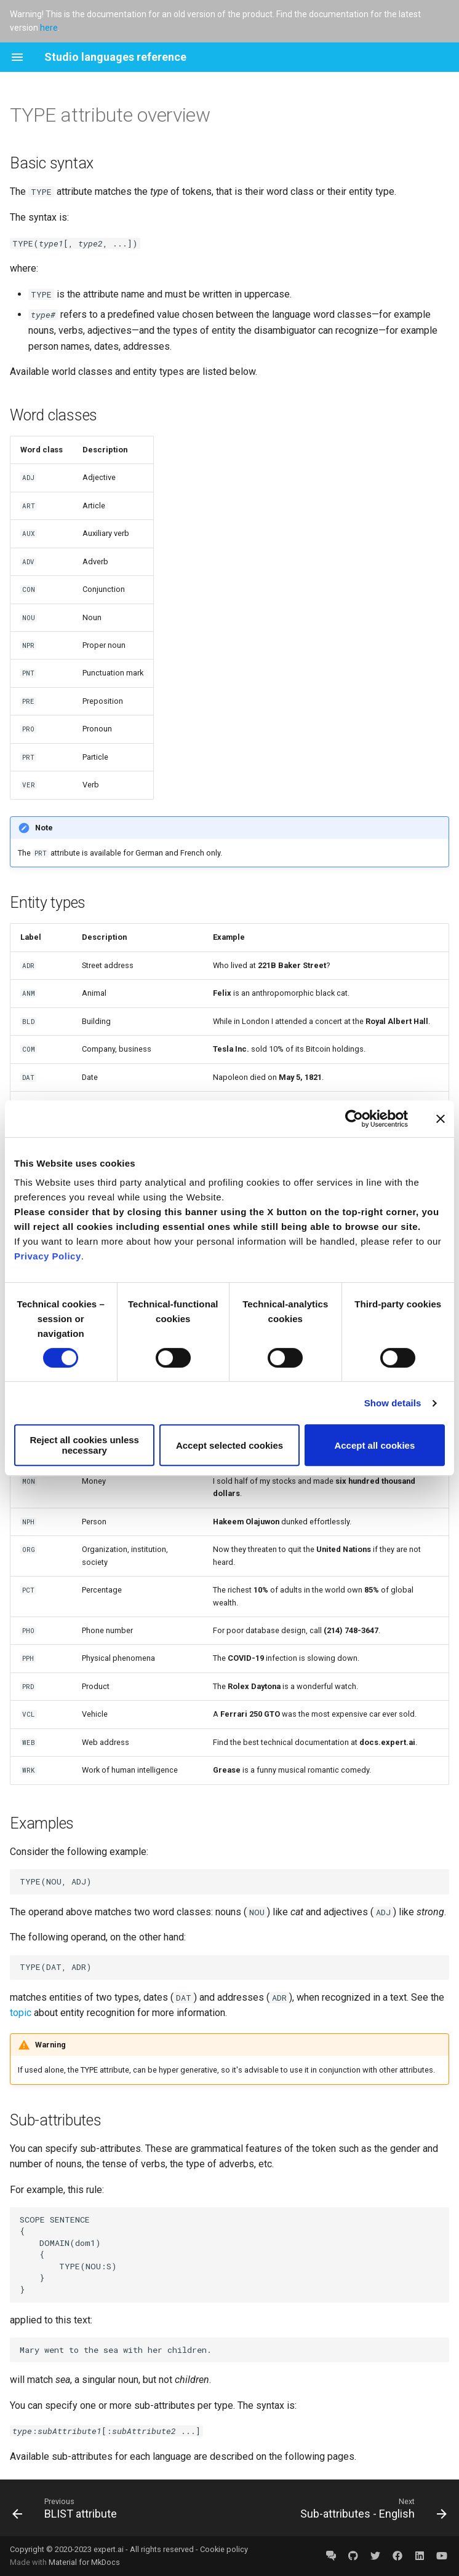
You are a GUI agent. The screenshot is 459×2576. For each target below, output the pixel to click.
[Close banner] (440, 1118)
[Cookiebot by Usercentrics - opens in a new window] (354, 1118)
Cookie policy (224, 2549)
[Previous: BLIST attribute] (66, 2508)
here (49, 28)
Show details (392, 1403)
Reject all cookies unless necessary (84, 1445)
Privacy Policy (47, 1256)
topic (20, 2013)
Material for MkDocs (84, 2562)
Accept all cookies (374, 1445)
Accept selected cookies (229, 1445)
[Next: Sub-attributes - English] (371, 2508)
